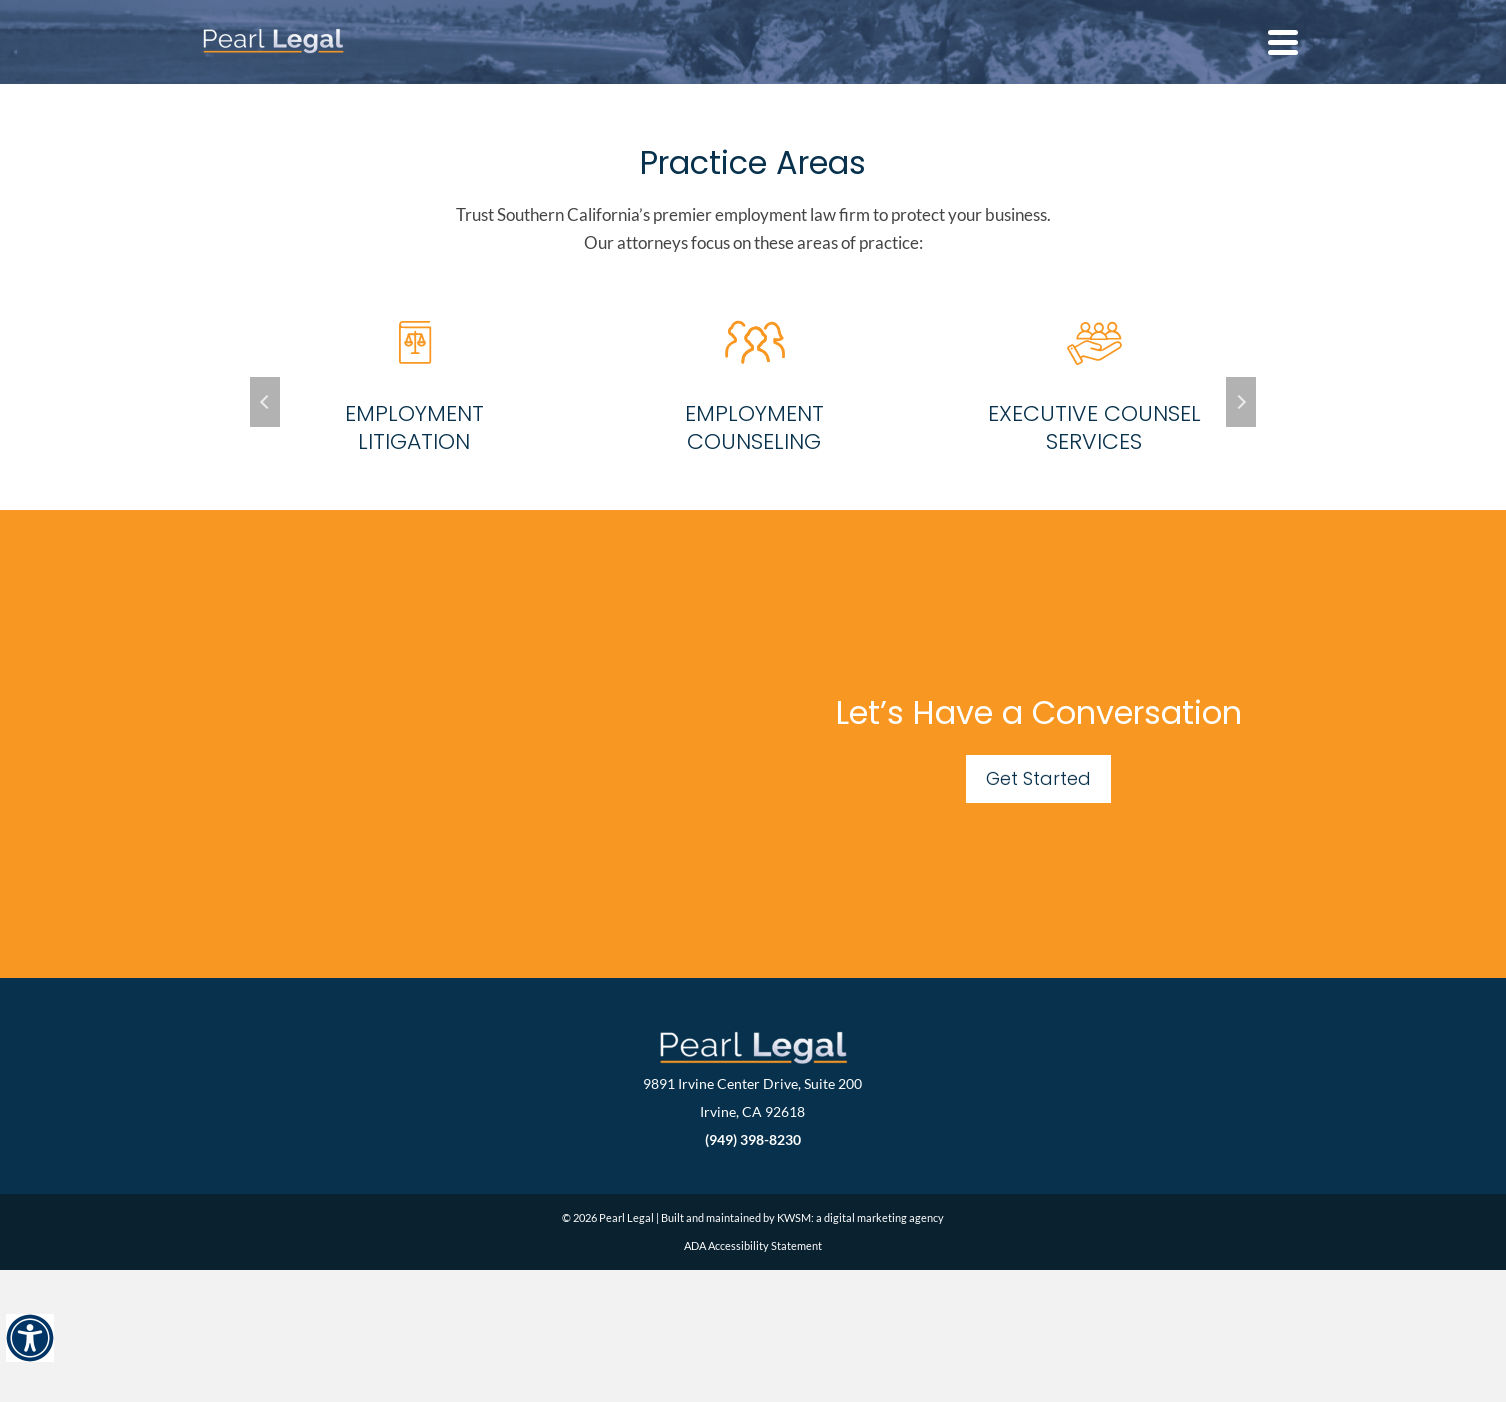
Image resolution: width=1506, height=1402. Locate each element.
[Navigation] (1283, 42)
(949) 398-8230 (753, 1139)
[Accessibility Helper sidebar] (30, 1338)
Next (1241, 402)
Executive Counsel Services (1094, 427)
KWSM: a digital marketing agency (860, 1217)
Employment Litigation (414, 427)
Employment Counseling (754, 427)
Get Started (1038, 778)
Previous (265, 402)
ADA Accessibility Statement (753, 1245)
